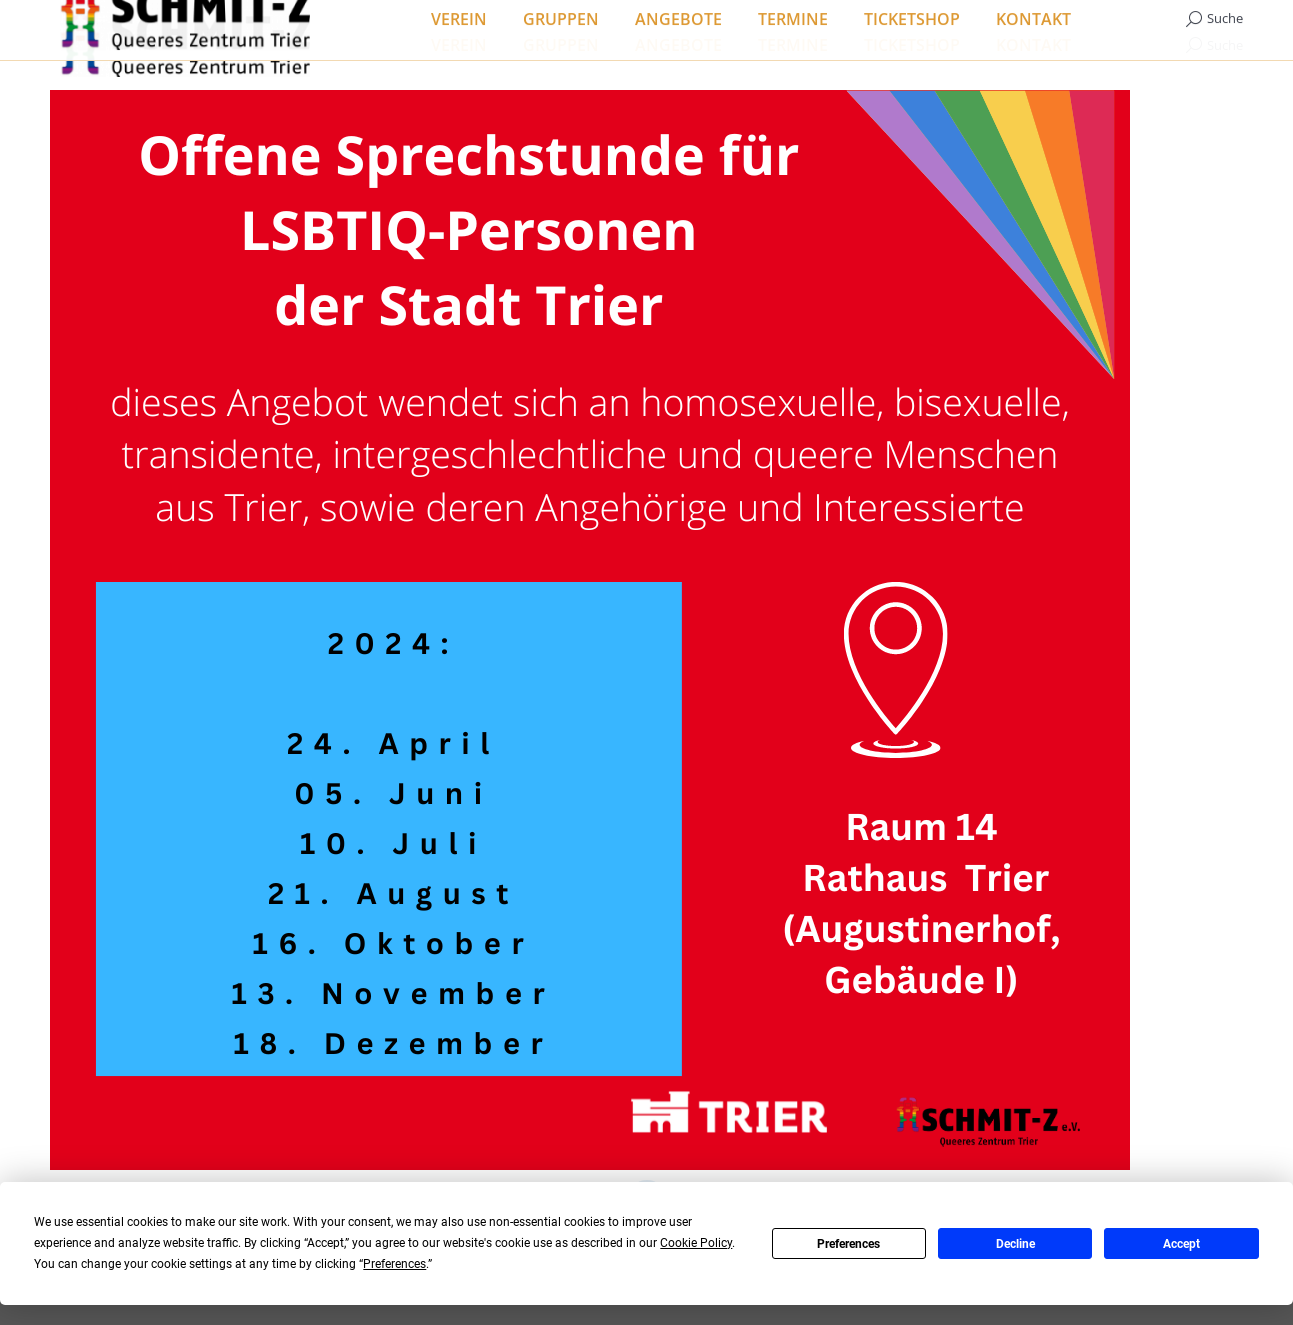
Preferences (848, 1244)
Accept (1181, 1244)
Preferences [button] (394, 1264)
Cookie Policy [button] (696, 1243)
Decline (1015, 1244)
